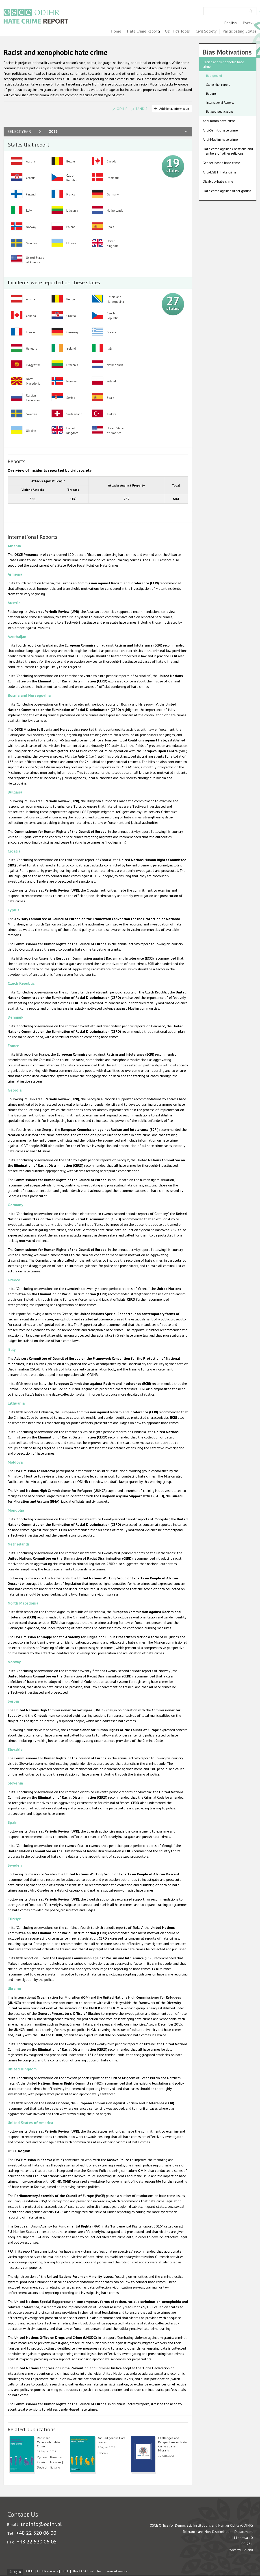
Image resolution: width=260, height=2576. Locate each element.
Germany (15, 1204)
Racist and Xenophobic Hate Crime (48, 2442)
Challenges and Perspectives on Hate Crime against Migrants (172, 2444)
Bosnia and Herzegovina (29, 695)
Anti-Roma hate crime (219, 120)
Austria (14, 602)
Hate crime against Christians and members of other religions (228, 151)
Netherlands (19, 1544)
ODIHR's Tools (177, 31)
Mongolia (16, 1510)
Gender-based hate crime (221, 162)
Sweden (15, 1865)
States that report (218, 85)
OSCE (65, 2571)
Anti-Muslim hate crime (220, 139)
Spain (12, 1822)
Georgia (15, 1090)
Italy (12, 1349)
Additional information (174, 109)
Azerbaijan (17, 636)
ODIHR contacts (47, 2571)
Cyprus (13, 909)
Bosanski (56, 2457)
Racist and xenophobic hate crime (223, 64)
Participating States (239, 31)
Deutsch (42, 2467)
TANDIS (141, 109)
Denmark (15, 1017)
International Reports (220, 103)
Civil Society (206, 31)
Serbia (13, 1701)
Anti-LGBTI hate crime (219, 172)
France (13, 1045)
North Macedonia (23, 1603)
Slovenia (15, 1783)
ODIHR (122, 109)
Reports (211, 94)
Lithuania (16, 1403)
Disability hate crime (218, 181)
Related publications (219, 112)
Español (42, 2462)
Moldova (15, 1462)
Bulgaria (15, 792)
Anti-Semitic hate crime (220, 130)
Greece (14, 1280)
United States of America (30, 2122)
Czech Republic (21, 983)
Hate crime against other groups (227, 191)
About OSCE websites (86, 2571)
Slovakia (15, 1749)
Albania (14, 545)
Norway (14, 1661)
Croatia (14, 851)
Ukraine (14, 1988)
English (230, 23)
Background (214, 76)
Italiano (55, 2467)
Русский (249, 23)
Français (55, 2462)
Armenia (15, 574)
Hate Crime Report (143, 31)
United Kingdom (22, 2069)
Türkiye (14, 1918)
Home (116, 31)
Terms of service (116, 2571)
